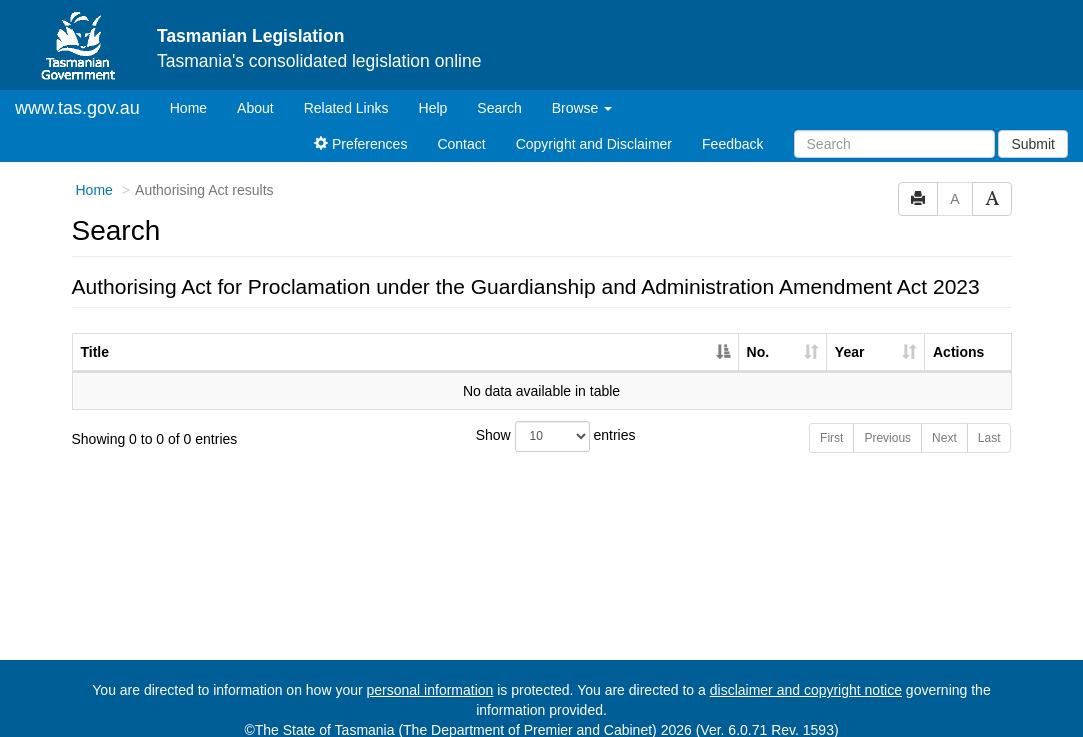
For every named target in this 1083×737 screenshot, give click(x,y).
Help (433, 91)
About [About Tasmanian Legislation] (255, 91)
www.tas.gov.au (77, 91)
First (831, 421)
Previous (887, 421)
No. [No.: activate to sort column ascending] (758, 335)
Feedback (732, 127)
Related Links (346, 91)
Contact (461, 127)
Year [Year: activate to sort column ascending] (850, 335)
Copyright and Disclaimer (594, 127)
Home (196, 89)
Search (499, 91)
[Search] (894, 127)
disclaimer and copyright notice (806, 673)
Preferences (360, 127)
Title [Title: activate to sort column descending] (95, 335)
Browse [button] (582, 91)
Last (989, 421)
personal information (430, 673)
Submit (1033, 127)
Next (944, 421)
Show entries (542, 419)
